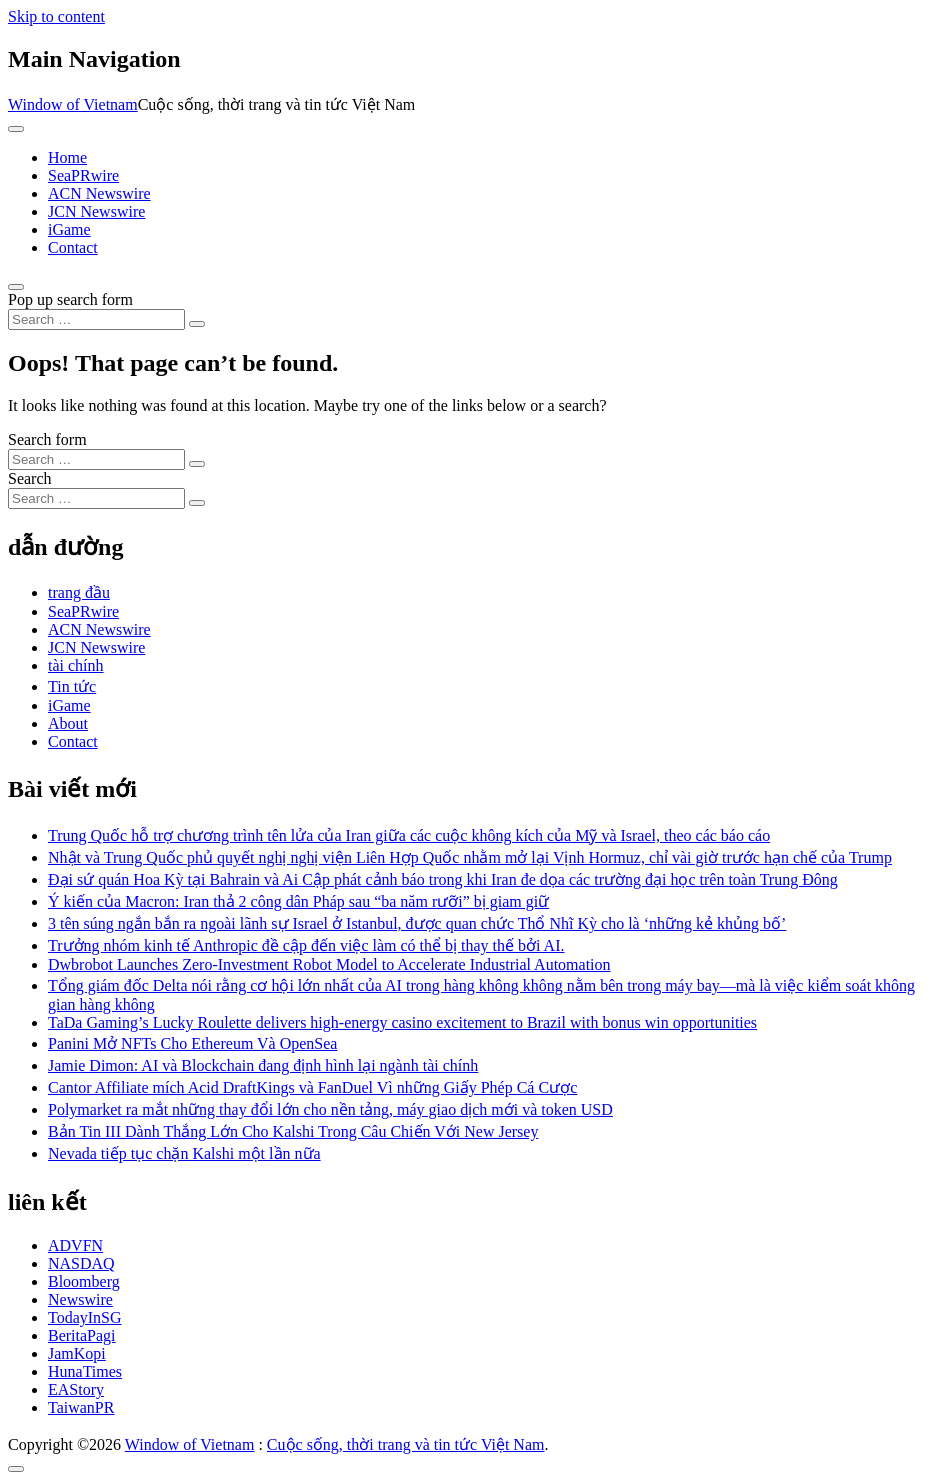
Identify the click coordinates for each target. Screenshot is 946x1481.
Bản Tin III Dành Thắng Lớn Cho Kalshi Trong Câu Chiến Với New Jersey (293, 1131)
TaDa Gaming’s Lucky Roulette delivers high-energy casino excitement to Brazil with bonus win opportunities (402, 1022)
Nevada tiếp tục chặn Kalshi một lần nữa (184, 1153)
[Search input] (96, 319)
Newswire (80, 1299)
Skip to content (56, 16)
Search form (47, 439)
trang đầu (79, 592)
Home (67, 157)
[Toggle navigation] (16, 129)
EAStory (76, 1389)
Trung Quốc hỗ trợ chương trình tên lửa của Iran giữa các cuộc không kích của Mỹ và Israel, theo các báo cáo (409, 835)
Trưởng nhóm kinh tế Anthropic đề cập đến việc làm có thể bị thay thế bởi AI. (306, 945)
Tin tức (72, 686)
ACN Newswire (99, 193)
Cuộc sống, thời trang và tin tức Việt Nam (406, 1444)
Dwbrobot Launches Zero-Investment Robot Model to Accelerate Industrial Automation (329, 964)
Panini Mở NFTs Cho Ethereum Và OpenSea (192, 1043)
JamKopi (77, 1353)
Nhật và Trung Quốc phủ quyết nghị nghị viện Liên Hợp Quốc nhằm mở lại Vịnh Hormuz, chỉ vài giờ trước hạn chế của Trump (470, 857)
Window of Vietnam (73, 104)
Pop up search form (70, 299)
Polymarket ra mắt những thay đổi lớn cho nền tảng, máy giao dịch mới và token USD (330, 1109)
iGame (69, 229)
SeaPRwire (83, 175)
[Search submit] (197, 324)
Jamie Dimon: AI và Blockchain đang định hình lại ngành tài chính (263, 1065)
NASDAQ (81, 1263)
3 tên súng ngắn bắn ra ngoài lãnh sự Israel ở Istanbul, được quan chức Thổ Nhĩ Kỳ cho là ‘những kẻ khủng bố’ (417, 923)
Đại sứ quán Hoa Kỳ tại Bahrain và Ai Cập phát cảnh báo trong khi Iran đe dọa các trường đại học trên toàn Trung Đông (443, 879)
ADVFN (75, 1245)
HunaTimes (85, 1371)
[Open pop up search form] (16, 287)
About (68, 723)
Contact (73, 247)
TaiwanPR (81, 1407)
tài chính (76, 665)
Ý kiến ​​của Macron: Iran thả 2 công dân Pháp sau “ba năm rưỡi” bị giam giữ (298, 901)
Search (30, 478)
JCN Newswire (96, 211)
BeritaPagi (82, 1335)
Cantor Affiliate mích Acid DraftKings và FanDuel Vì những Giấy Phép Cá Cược (312, 1087)
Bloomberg (84, 1281)
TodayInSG (85, 1317)
